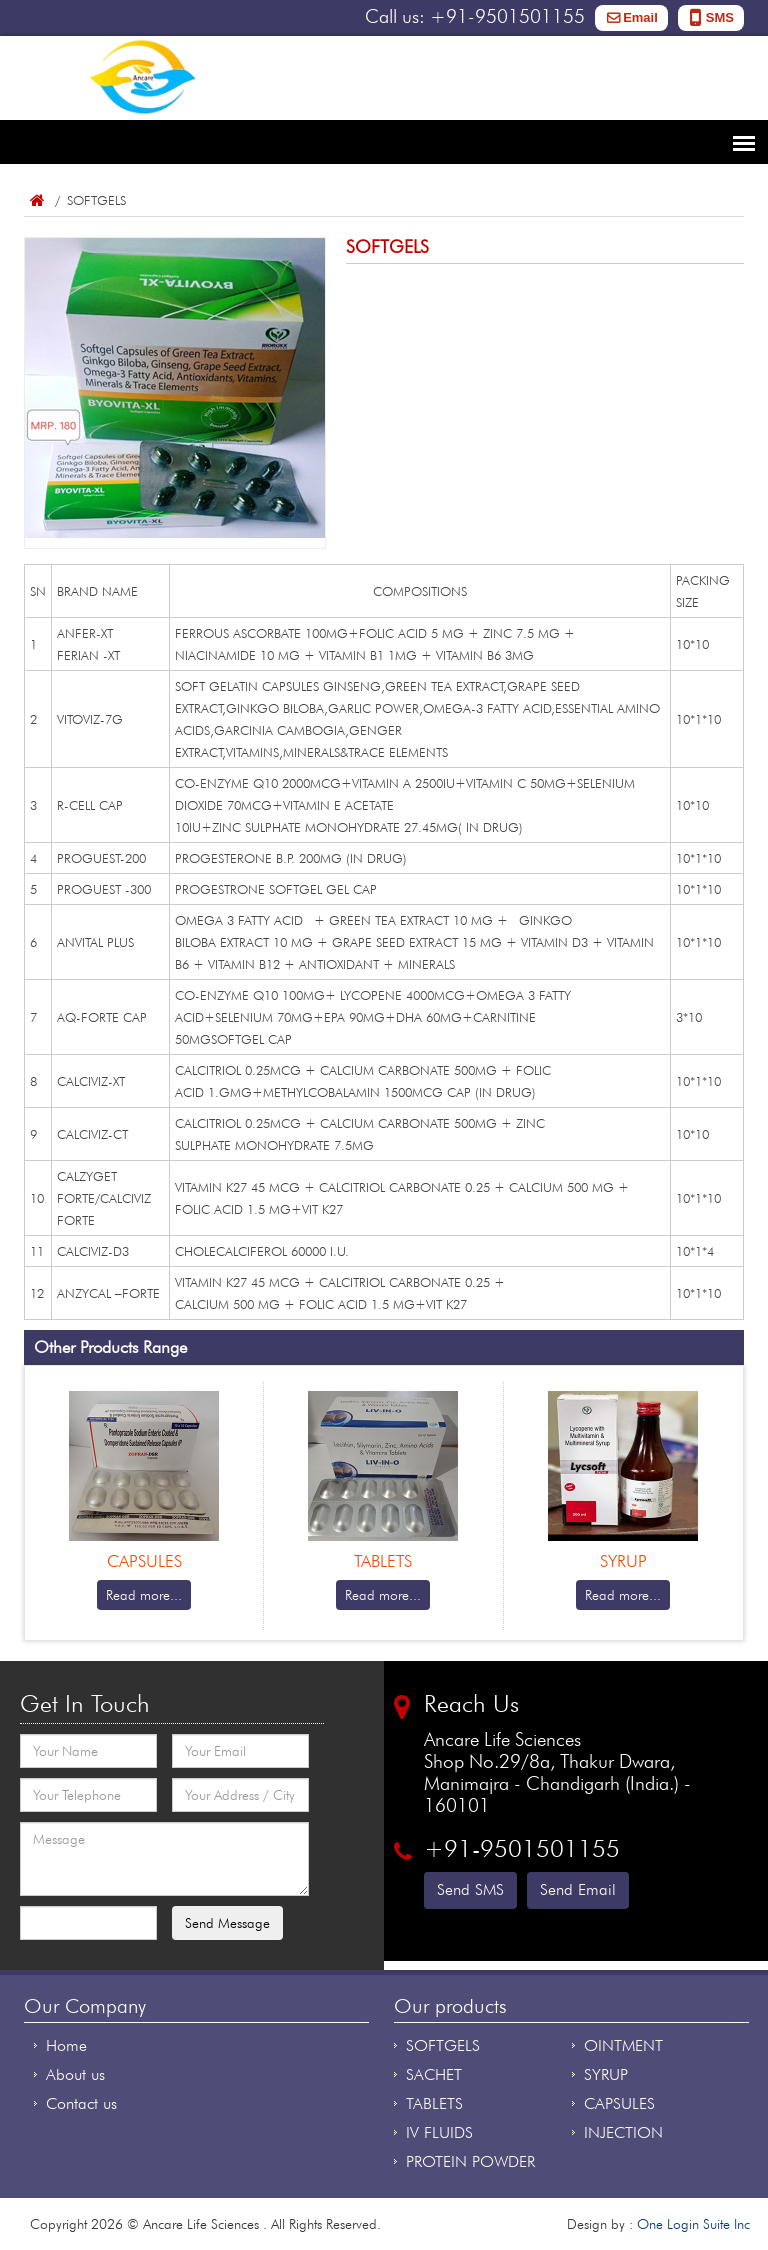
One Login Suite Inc (693, 2224)
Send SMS (470, 1889)
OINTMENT (623, 2045)
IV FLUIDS (439, 2132)
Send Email (578, 1889)
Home (36, 200)
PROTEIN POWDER (470, 2161)
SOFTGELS (443, 2045)
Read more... (144, 1595)
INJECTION (623, 2132)
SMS (720, 17)
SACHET (434, 2074)
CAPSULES (619, 2103)
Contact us (81, 2103)
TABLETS (434, 2103)
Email (640, 17)
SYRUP (606, 2074)
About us (75, 2074)
